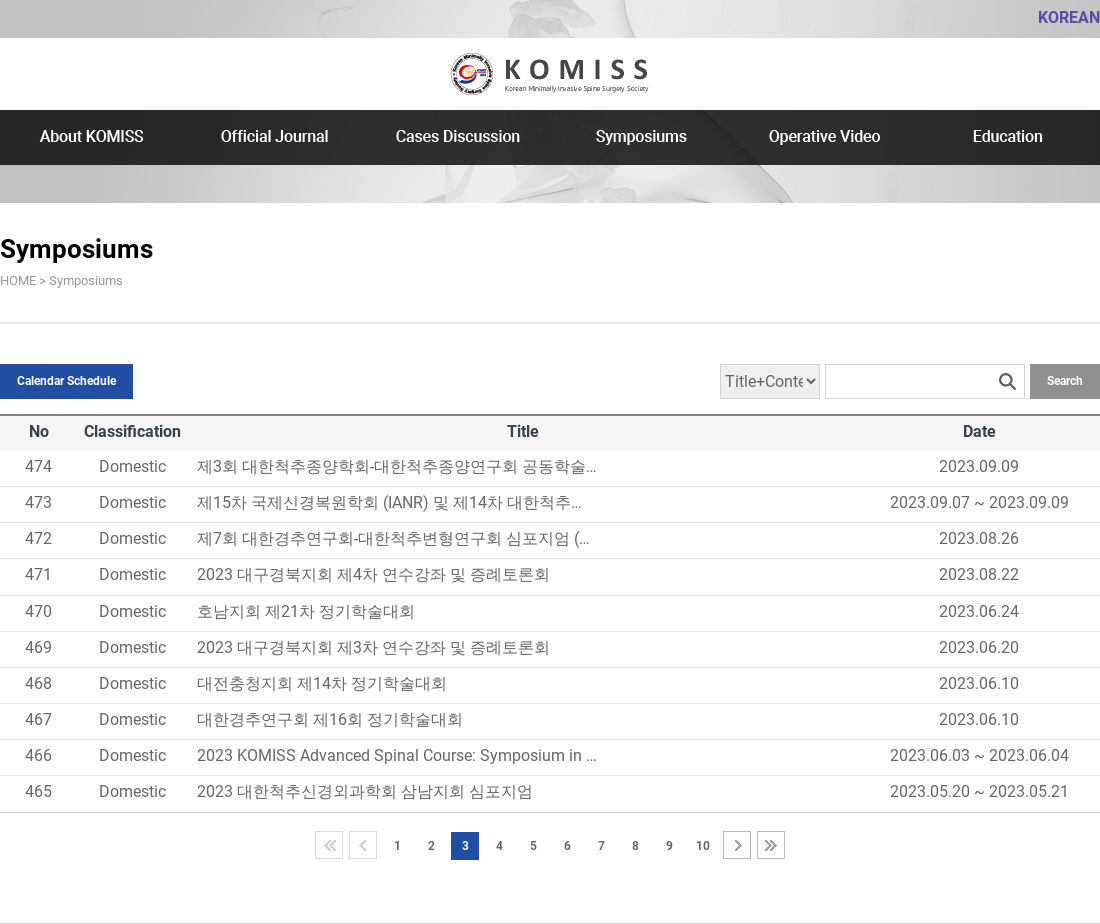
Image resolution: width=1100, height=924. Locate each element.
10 (703, 846)
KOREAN (1069, 17)
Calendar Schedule (66, 381)
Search (1065, 381)
